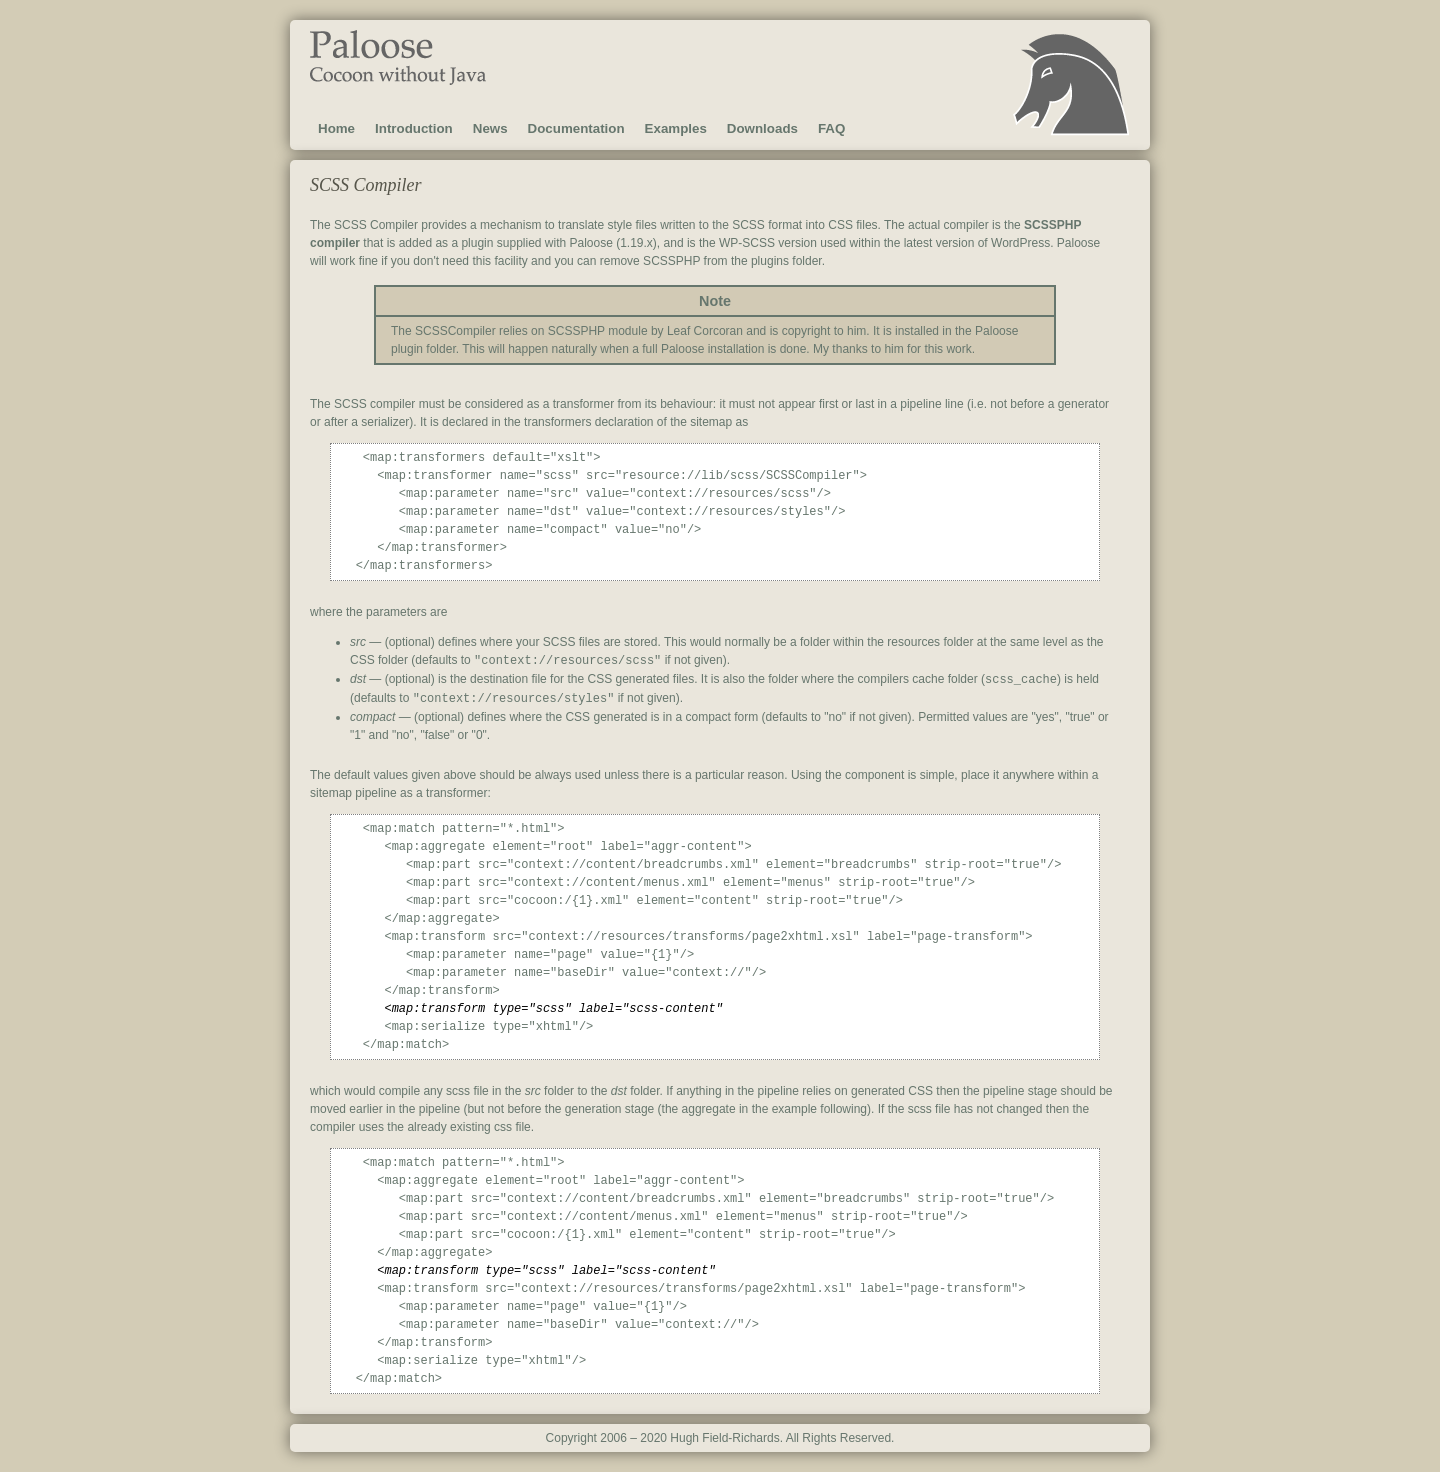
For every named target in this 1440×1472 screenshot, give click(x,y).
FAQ (831, 128)
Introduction (414, 128)
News (490, 128)
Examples (676, 128)
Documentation (576, 128)
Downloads (762, 128)
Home (336, 128)
